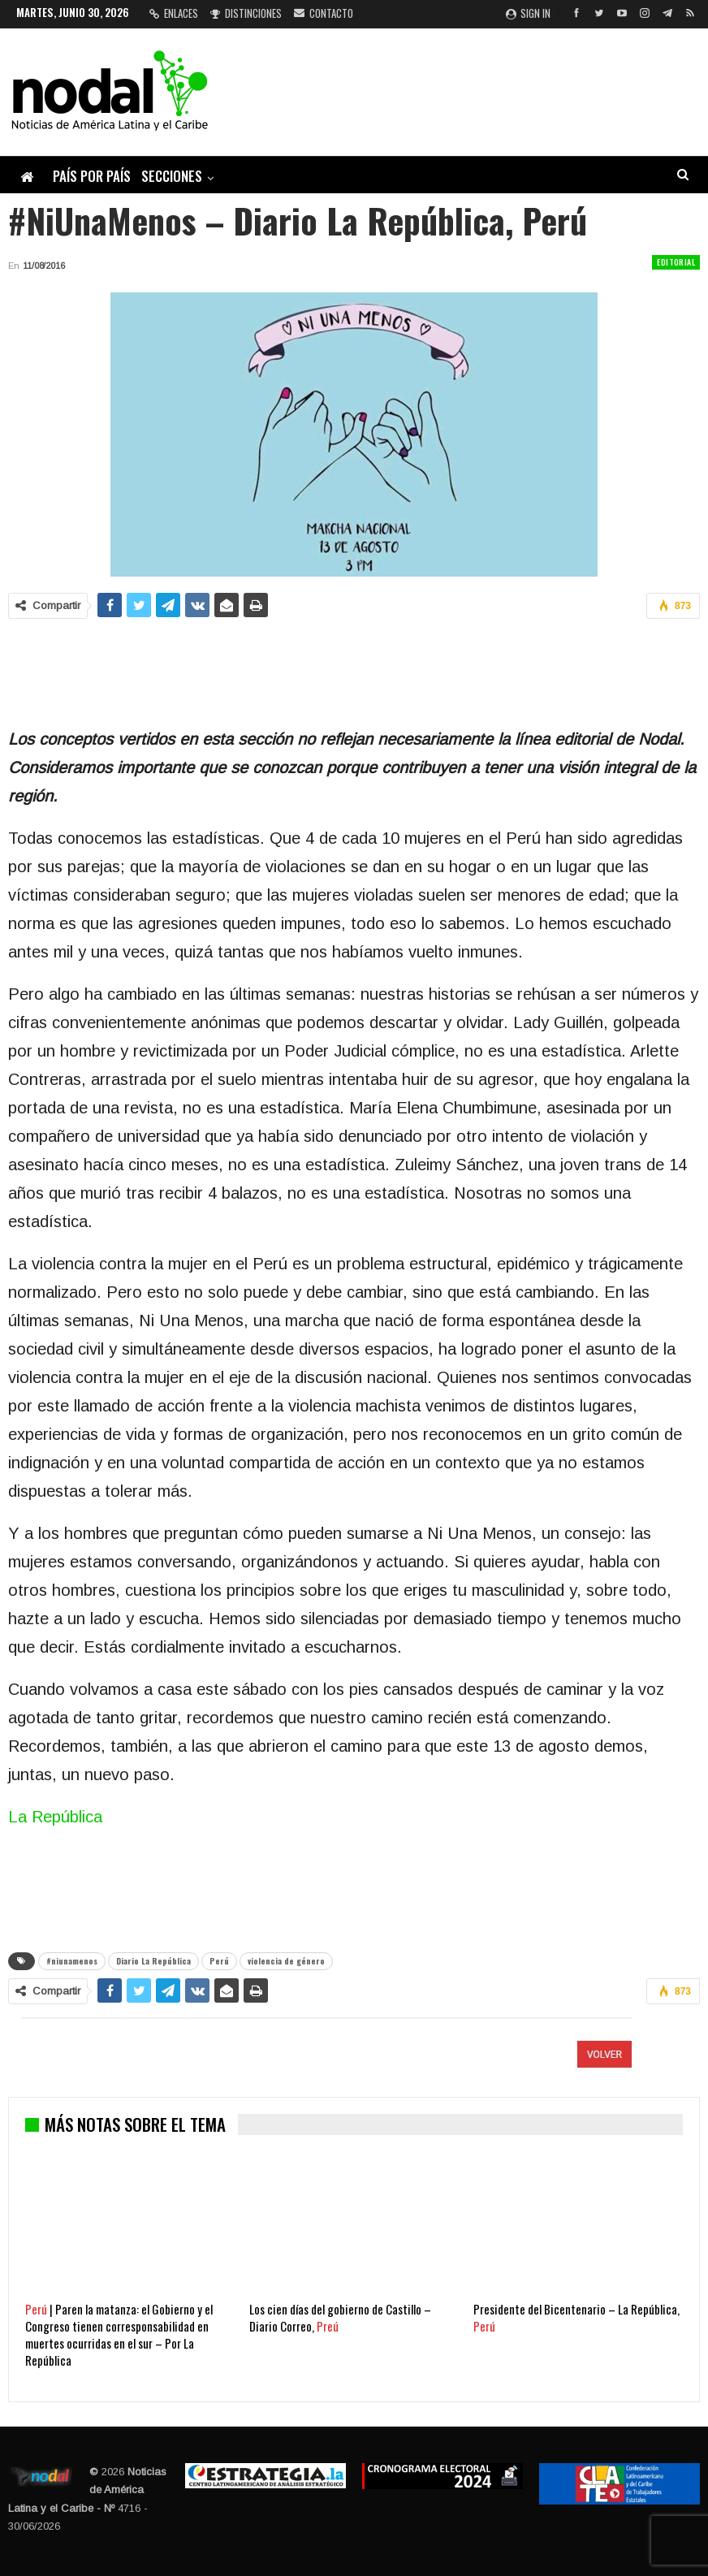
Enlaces (173, 13)
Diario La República (153, 1961)
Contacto (323, 13)
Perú (219, 1961)
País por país (92, 176)
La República (55, 1817)
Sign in (528, 13)
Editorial (676, 262)
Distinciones (246, 13)
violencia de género (286, 1961)
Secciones (171, 176)
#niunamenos (71, 1961)
